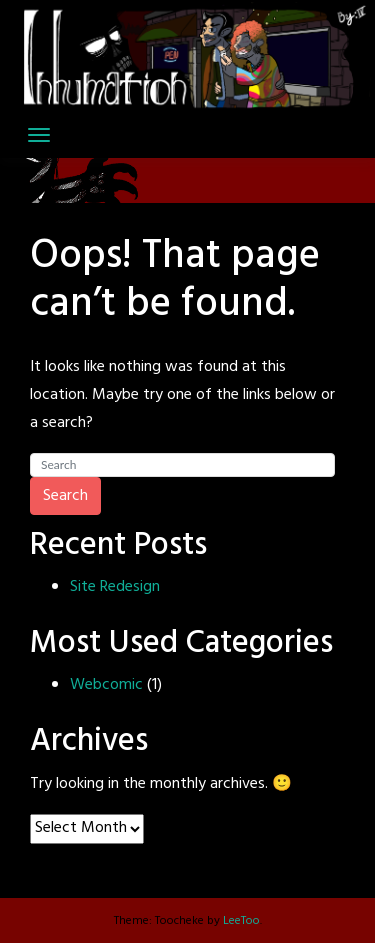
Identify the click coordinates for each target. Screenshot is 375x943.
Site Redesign (115, 587)
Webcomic (106, 685)
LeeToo (241, 921)
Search (65, 496)
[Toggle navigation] (39, 135)
